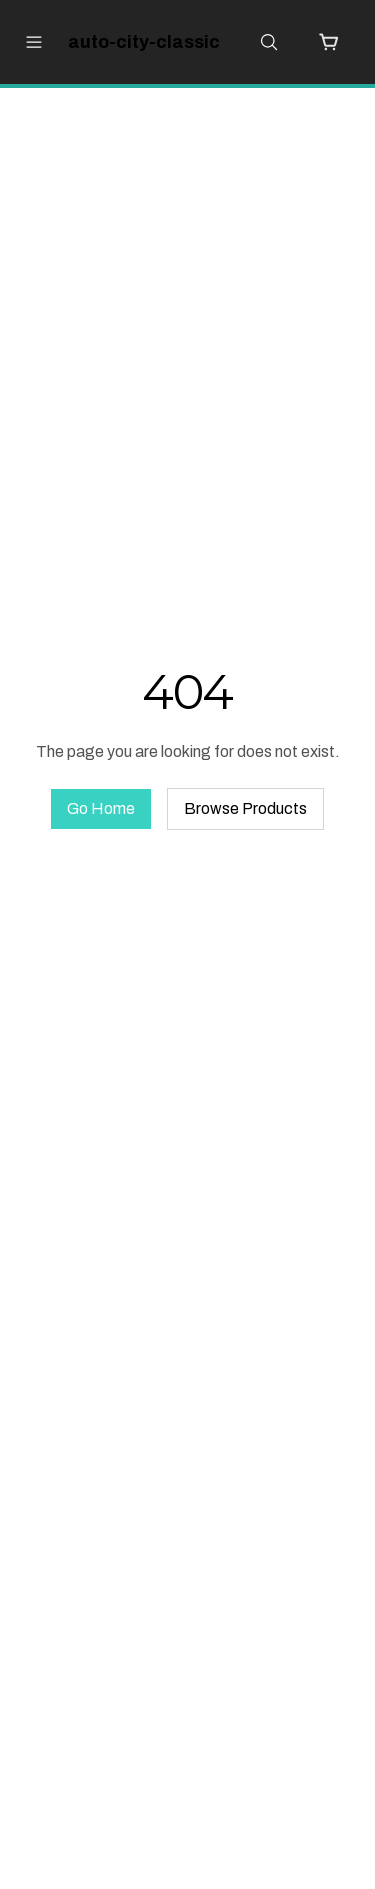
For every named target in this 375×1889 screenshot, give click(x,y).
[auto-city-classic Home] (134, 42)
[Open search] (269, 42)
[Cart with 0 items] (329, 42)
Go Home (101, 808)
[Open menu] (34, 42)
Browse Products (245, 808)
